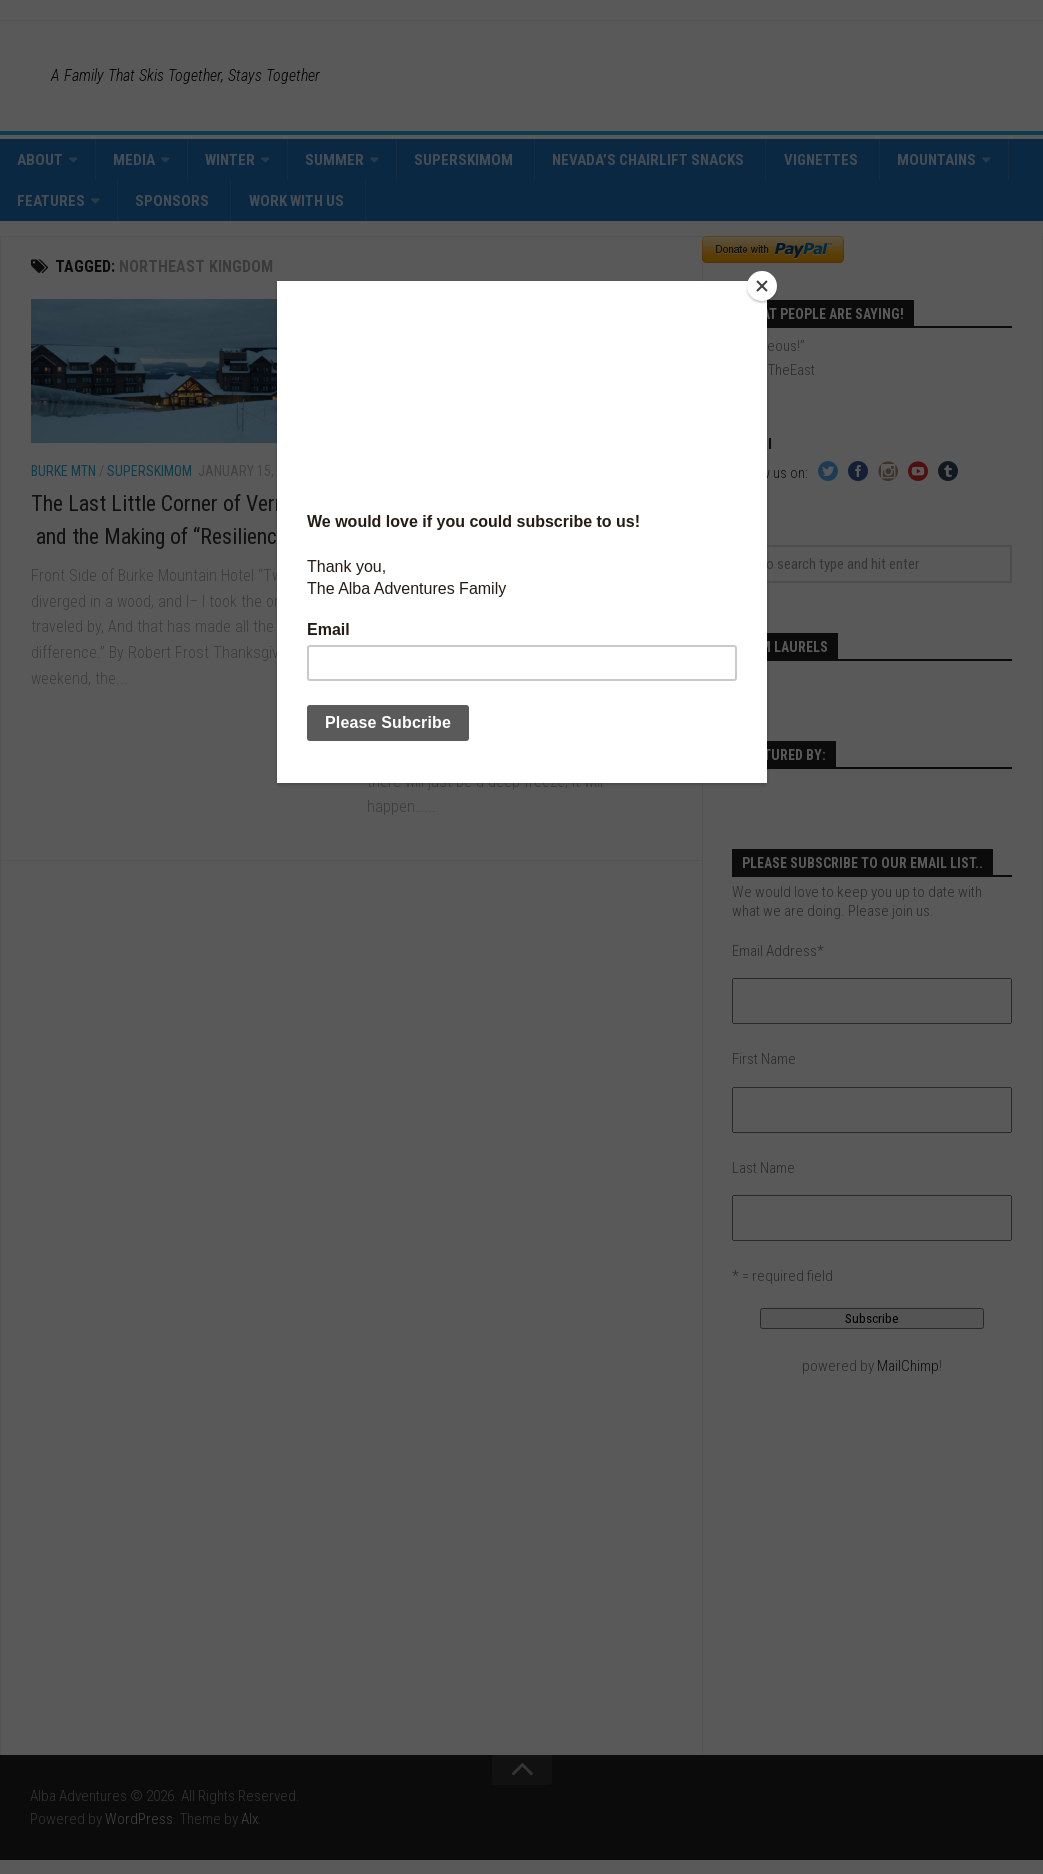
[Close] (762, 286)
